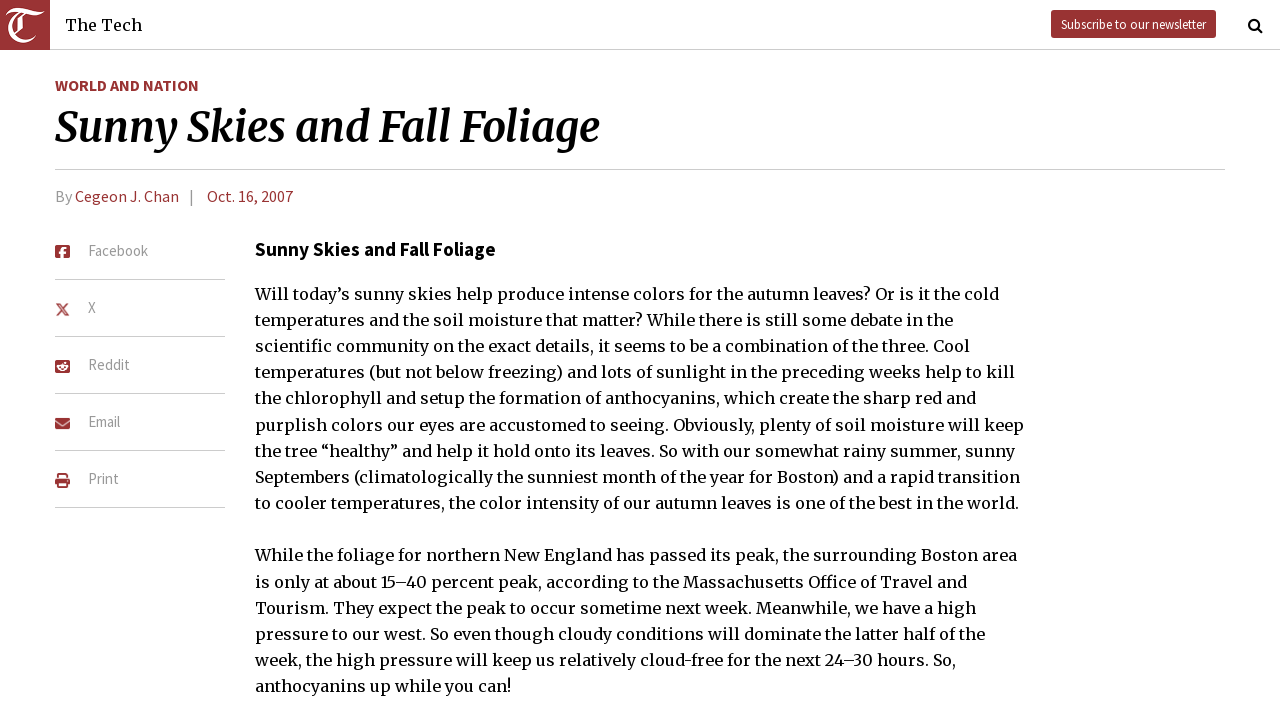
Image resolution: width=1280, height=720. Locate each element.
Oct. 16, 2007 (250, 196)
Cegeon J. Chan (127, 196)
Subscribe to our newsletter (1133, 24)
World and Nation (127, 85)
